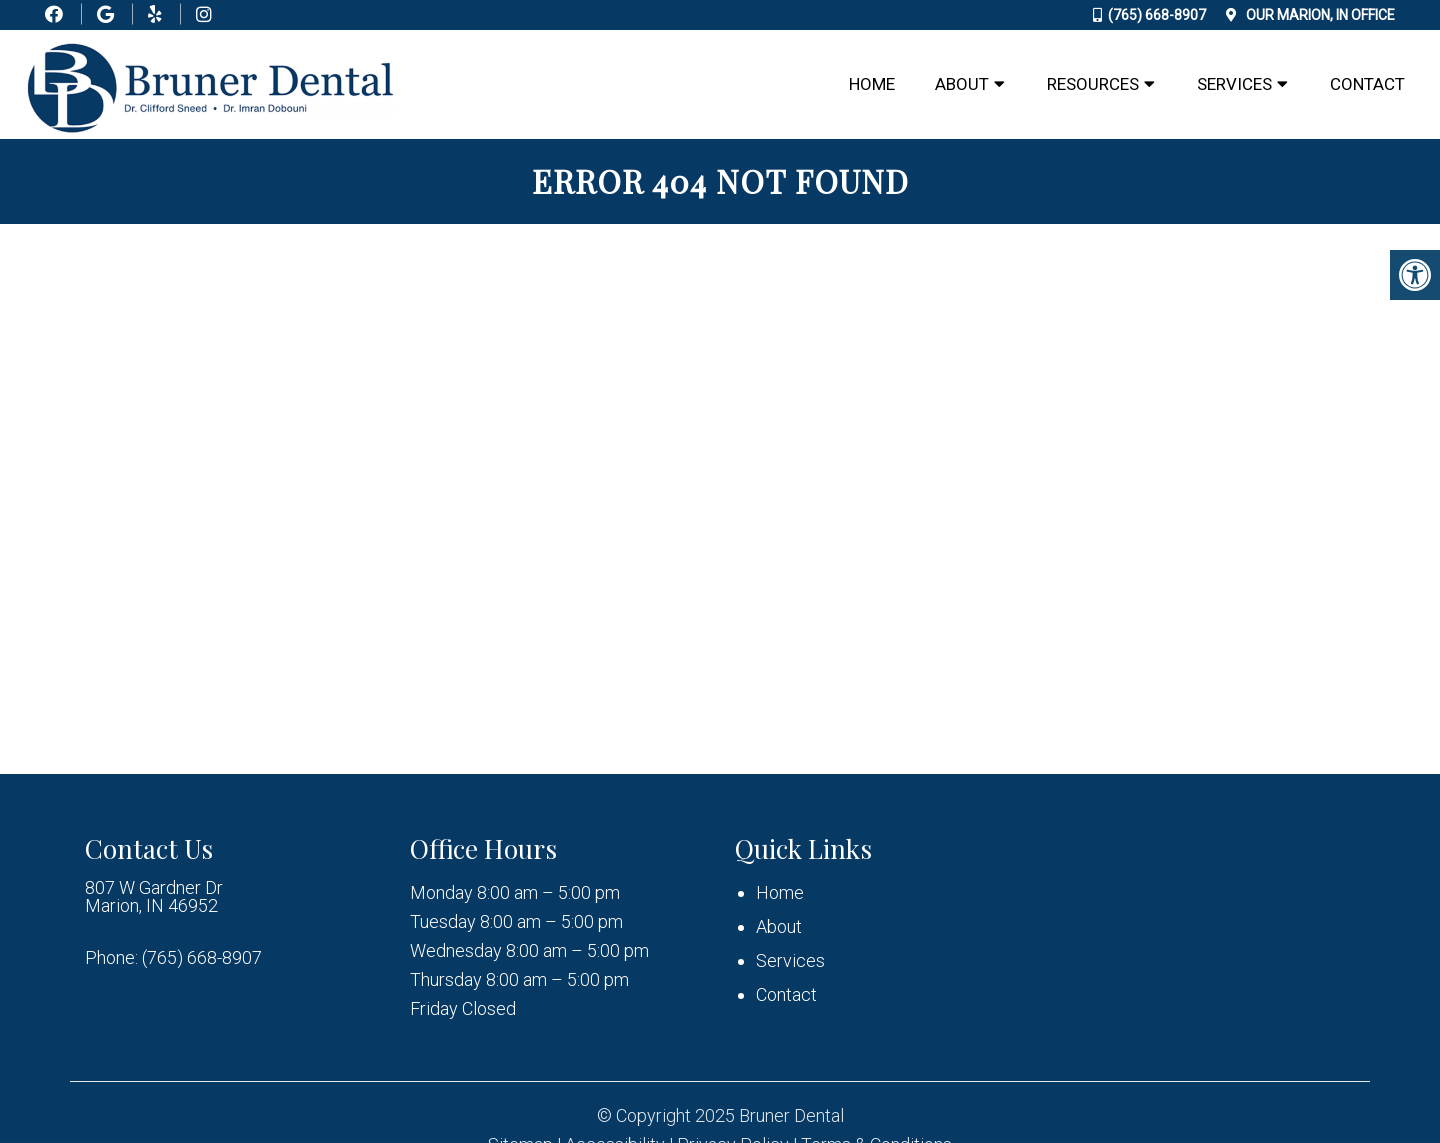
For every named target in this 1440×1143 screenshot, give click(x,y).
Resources (1093, 84)
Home (872, 84)
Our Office (1319, 15)
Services (1234, 84)
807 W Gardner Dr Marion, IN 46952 (154, 897)
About (962, 84)
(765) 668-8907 (1157, 15)
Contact (1367, 84)
